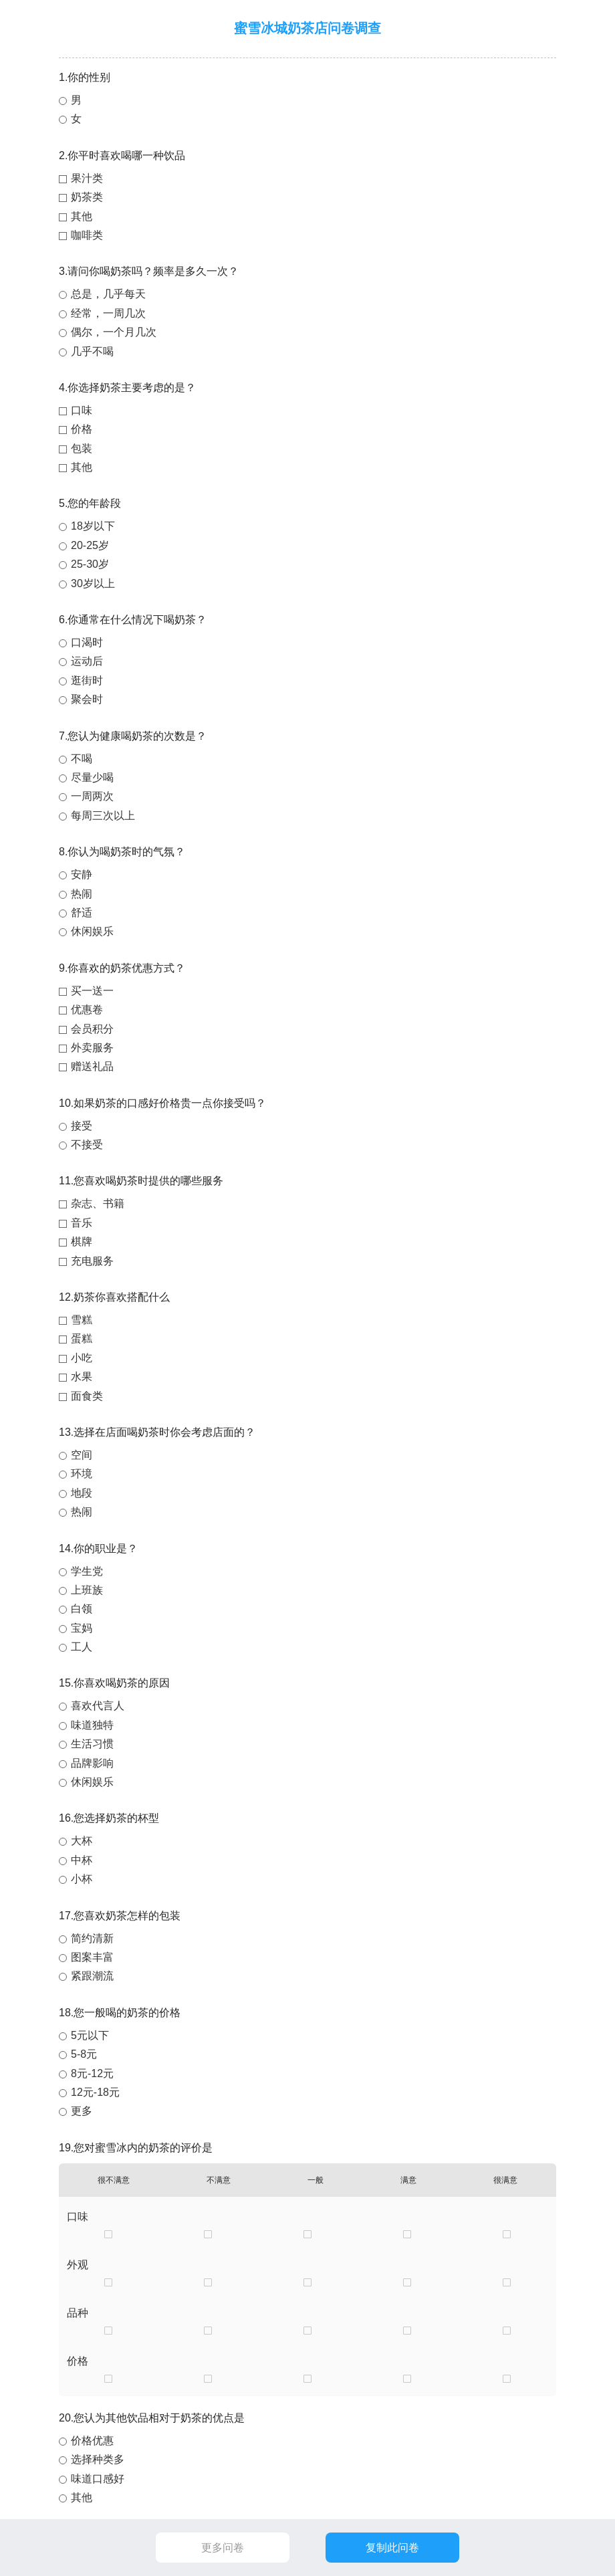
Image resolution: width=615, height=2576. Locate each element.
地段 (81, 1493)
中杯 (81, 1860)
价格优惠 (92, 2440)
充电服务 (92, 1261)
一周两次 (92, 796)
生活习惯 (92, 1743)
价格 (81, 429)
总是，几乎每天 (108, 294)
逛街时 (87, 680)
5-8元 (84, 2054)
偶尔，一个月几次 (113, 332)
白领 (81, 1608)
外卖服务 (92, 1047)
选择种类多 (97, 2459)
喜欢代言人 (97, 1705)
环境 (81, 1473)
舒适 (81, 912)
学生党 (87, 1571)
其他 (81, 216)
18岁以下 (93, 526)
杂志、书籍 (97, 1203)
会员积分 (92, 1029)
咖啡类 (87, 235)
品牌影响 (92, 1763)
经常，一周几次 (108, 313)
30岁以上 (93, 583)
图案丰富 (92, 1957)
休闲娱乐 (92, 931)
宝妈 (81, 1628)
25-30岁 (90, 564)
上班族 (87, 1590)
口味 (81, 410)
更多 (81, 2111)
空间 (81, 1455)
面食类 (87, 1396)
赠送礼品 (92, 1066)
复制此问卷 (392, 2547)
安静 (81, 874)
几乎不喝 (92, 351)
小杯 (81, 1879)
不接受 (87, 1144)
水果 (81, 1376)
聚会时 (87, 699)
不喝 (81, 758)
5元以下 (90, 2035)
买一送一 (92, 990)
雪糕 (81, 1319)
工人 (81, 1646)
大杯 (81, 1840)
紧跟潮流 (92, 1975)
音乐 (81, 1222)
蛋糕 (81, 1338)
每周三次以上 (103, 815)
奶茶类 (87, 197)
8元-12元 (92, 2073)
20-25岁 (90, 545)
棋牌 (81, 1241)
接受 (81, 1126)
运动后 (87, 661)
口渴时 (87, 642)
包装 (81, 448)
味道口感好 (97, 2478)
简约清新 (92, 1938)
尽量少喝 (92, 777)
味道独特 (92, 1725)
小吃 (81, 1358)
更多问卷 (222, 2547)
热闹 (81, 893)
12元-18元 (95, 2092)
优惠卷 (87, 1009)
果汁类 (87, 178)
